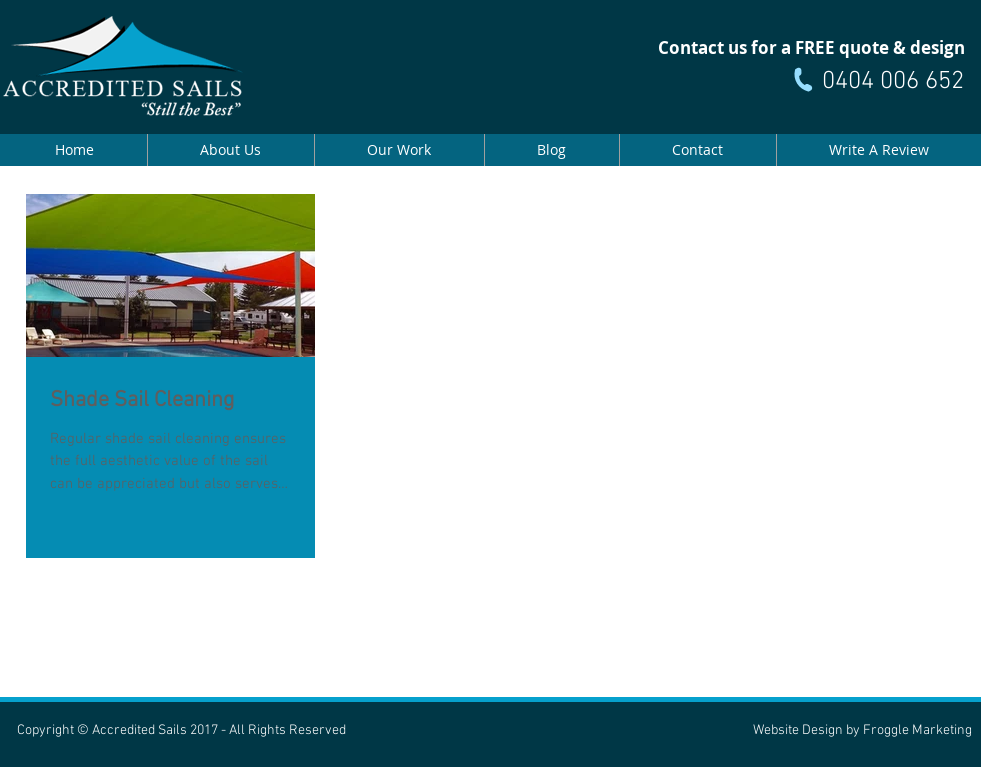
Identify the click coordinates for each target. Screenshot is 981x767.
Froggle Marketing (917, 730)
